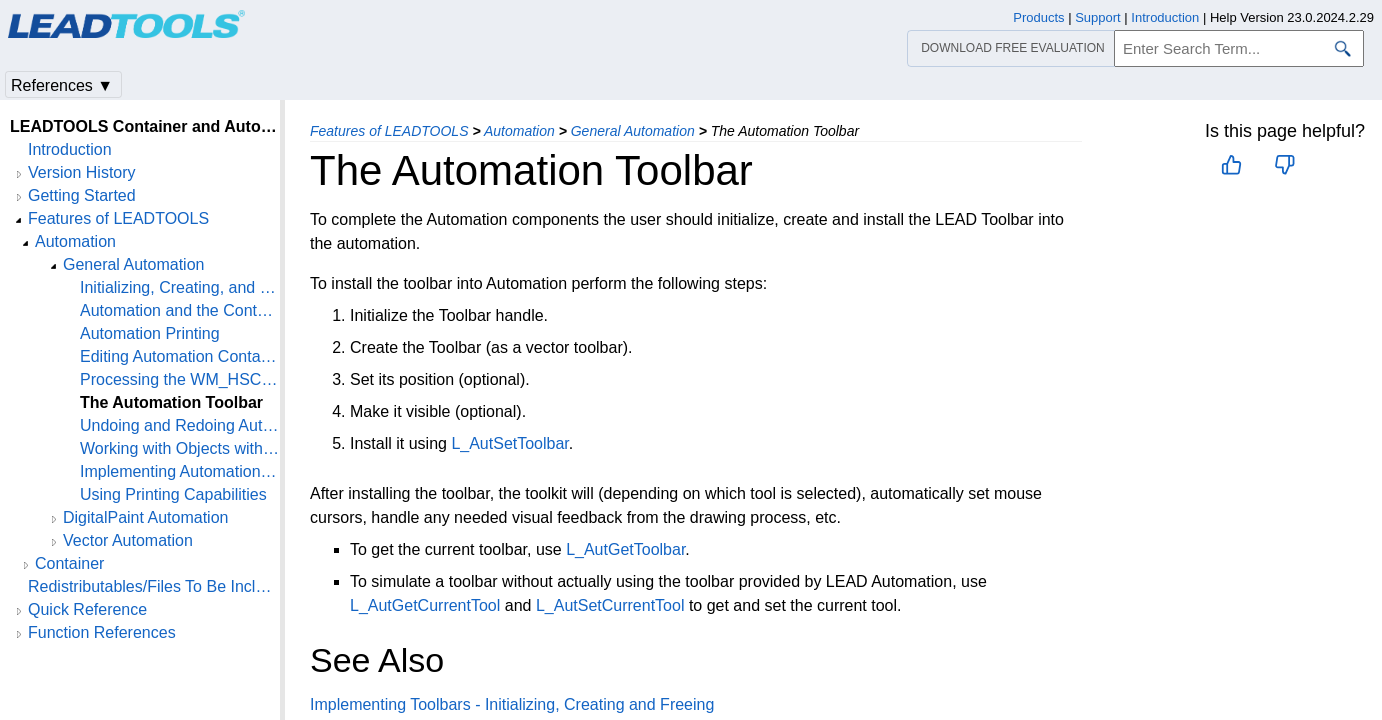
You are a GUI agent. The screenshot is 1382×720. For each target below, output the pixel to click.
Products (1038, 17)
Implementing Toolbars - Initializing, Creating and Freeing (512, 704)
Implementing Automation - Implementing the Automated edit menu (180, 471)
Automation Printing (150, 333)
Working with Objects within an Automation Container (180, 448)
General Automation (633, 131)
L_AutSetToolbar (509, 443)
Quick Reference (87, 609)
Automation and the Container (180, 310)
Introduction (70, 149)
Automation (519, 131)
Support (1098, 17)
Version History (82, 172)
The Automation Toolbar (171, 402)
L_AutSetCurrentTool (610, 605)
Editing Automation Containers (180, 356)
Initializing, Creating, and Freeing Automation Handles (180, 287)
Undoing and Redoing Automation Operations (180, 425)
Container (69, 563)
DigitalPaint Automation (145, 517)
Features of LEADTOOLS (389, 131)
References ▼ (62, 85)
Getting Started (82, 195)
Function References (102, 632)
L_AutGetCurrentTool (425, 605)
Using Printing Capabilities (173, 494)
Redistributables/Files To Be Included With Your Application (154, 586)
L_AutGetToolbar (625, 549)
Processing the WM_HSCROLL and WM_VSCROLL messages (180, 379)
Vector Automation (128, 540)
